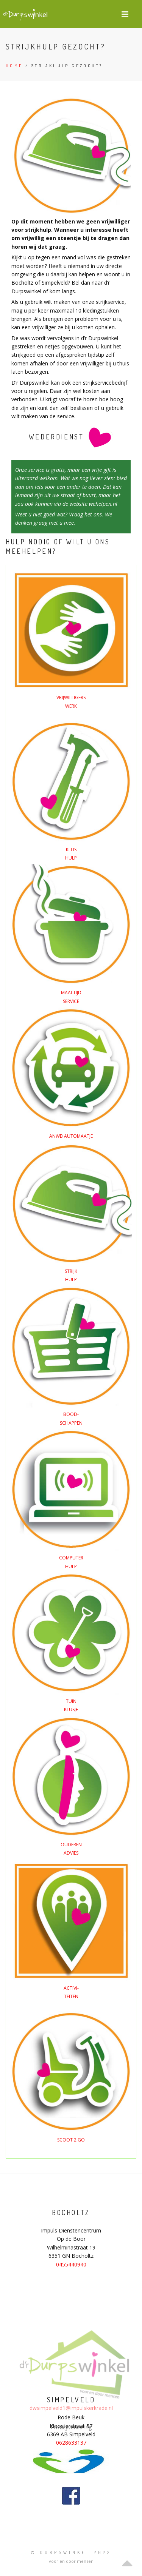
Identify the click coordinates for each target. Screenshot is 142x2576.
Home (14, 65)
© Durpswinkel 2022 (71, 2552)
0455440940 (71, 2264)
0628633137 (71, 2442)
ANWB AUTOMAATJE (71, 1136)
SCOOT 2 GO (71, 2140)
